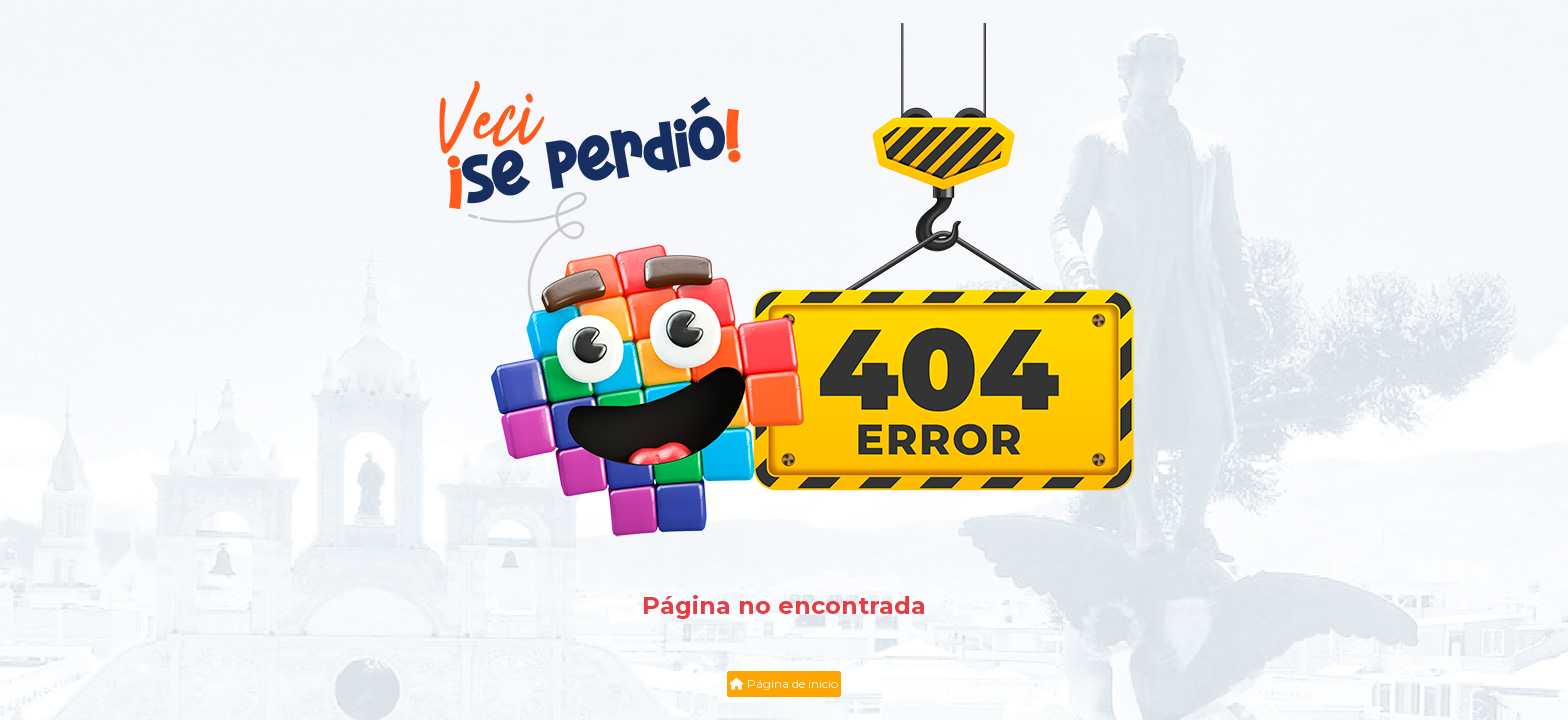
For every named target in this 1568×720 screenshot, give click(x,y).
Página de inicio (784, 683)
